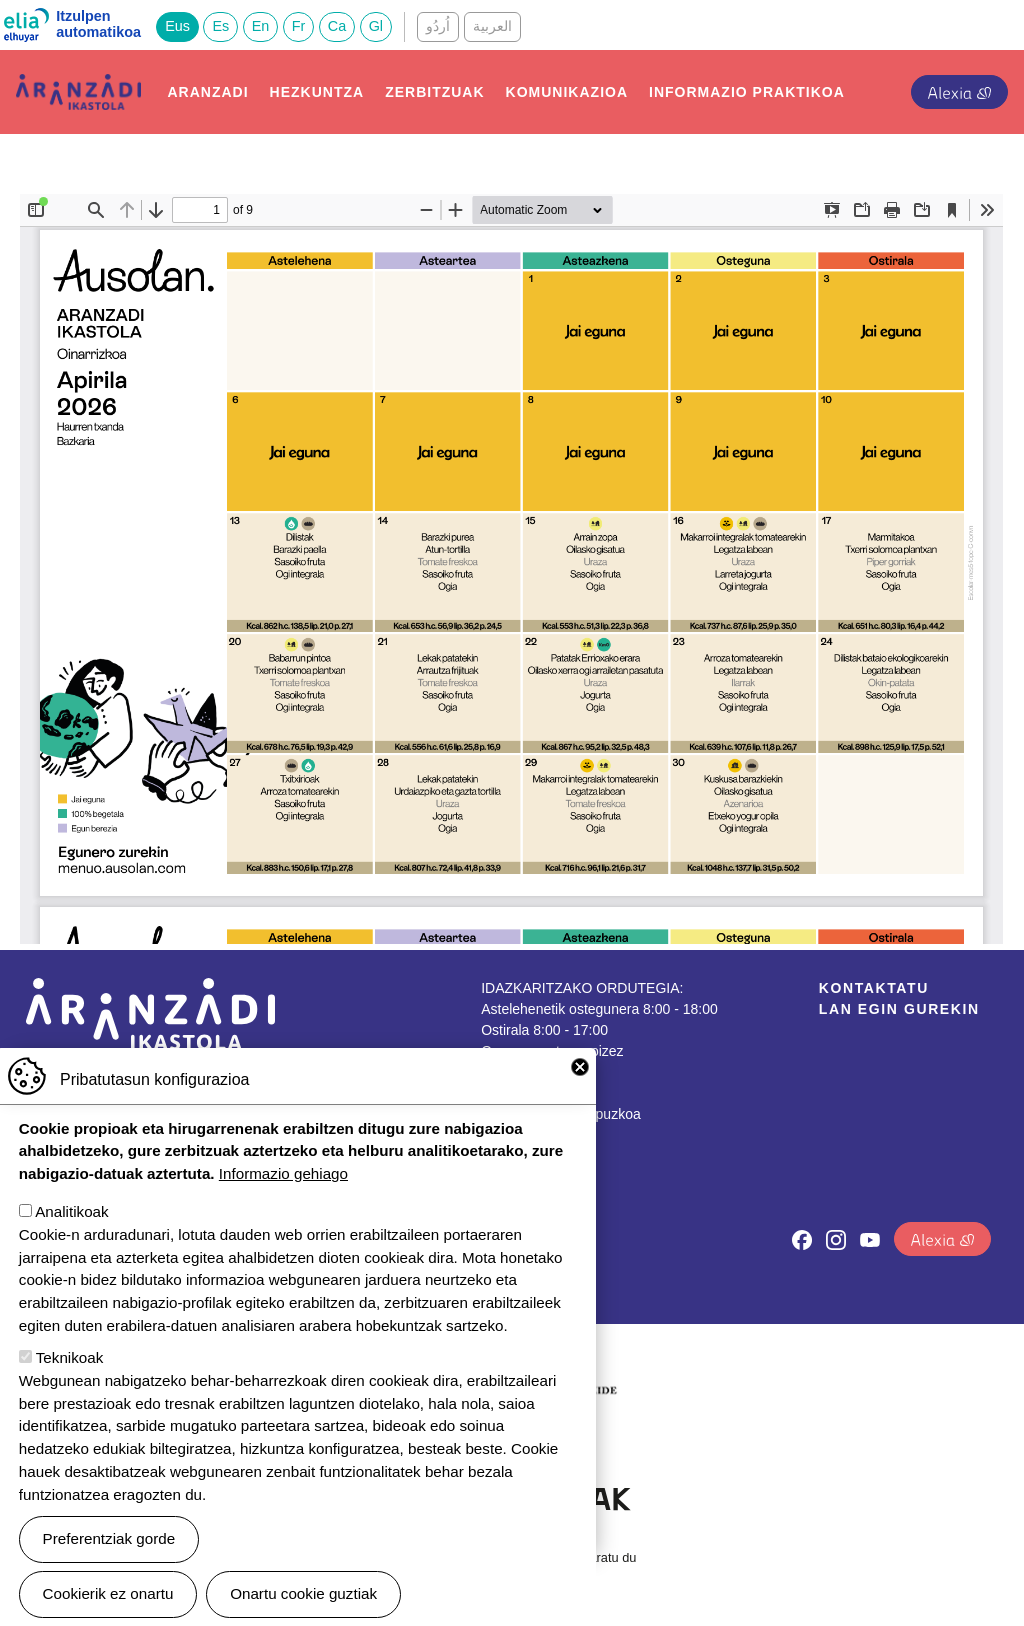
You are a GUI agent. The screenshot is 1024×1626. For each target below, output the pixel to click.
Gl (376, 26)
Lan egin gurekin (899, 1009)
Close (580, 1067)
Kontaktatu (874, 988)
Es (220, 26)
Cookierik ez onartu (108, 1593)
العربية (492, 26)
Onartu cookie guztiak (303, 1593)
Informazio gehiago (283, 1173)
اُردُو (438, 26)
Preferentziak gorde (109, 1538)
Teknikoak (70, 1357)
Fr (299, 26)
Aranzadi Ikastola (78, 89)
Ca (337, 26)
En (261, 26)
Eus (177, 26)
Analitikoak (71, 1211)
